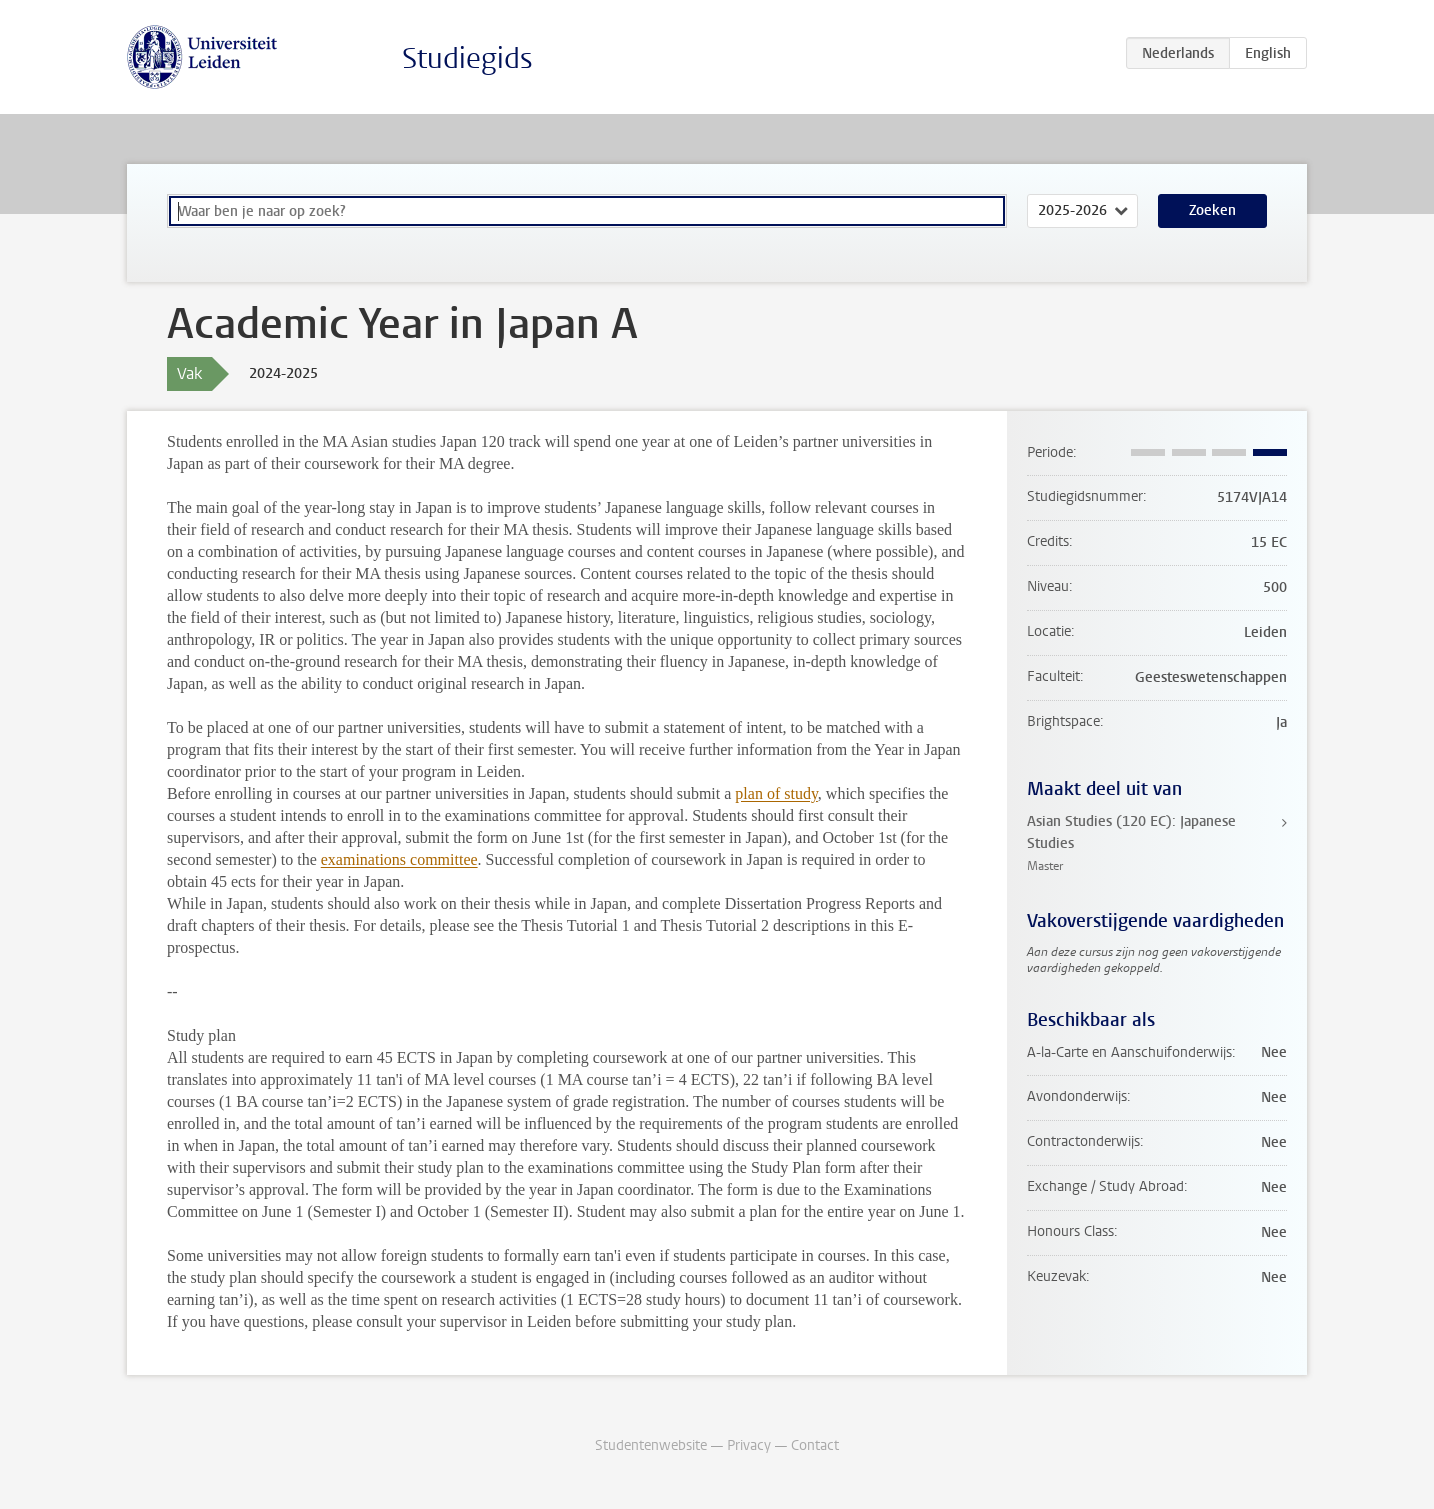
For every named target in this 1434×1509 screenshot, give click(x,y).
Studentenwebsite (651, 1445)
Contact (815, 1445)
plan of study (776, 793)
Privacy (749, 1445)
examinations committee (399, 859)
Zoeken (1212, 210)
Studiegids (467, 58)
